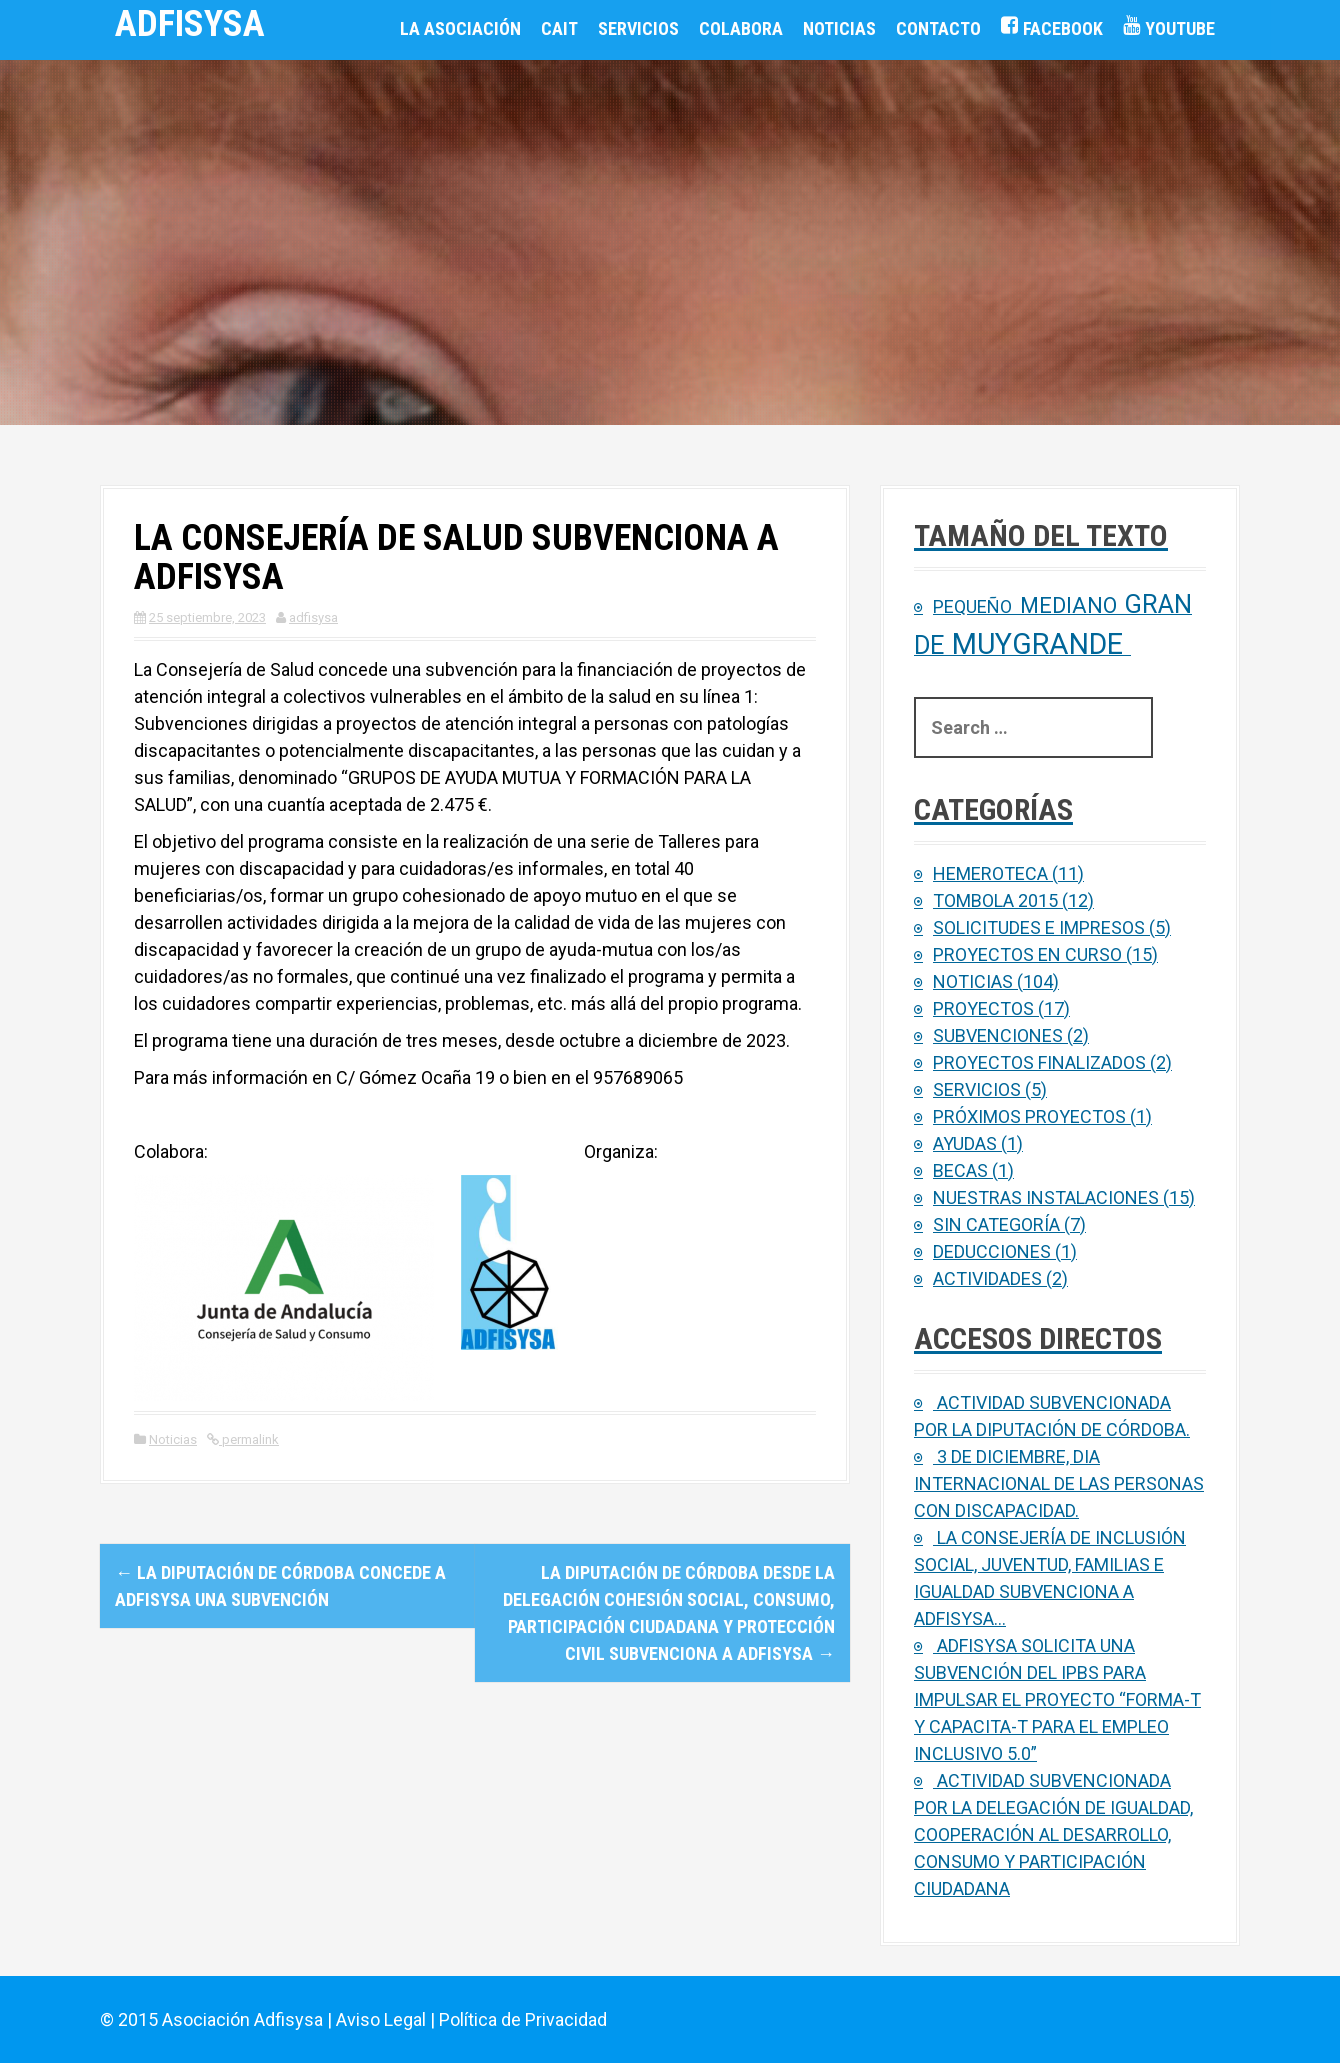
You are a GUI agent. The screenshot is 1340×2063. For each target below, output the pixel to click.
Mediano (1068, 605)
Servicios (638, 28)
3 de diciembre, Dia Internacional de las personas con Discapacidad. (1059, 1483)
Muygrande (1037, 644)
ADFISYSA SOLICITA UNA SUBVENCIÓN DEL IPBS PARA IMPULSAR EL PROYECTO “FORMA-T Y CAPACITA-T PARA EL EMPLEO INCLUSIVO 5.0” (1057, 1699)
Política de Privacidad (523, 2019)
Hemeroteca (990, 873)
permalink (249, 1439)
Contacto (938, 28)
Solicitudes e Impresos (1039, 927)
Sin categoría (996, 1224)
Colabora (741, 28)
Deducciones (992, 1251)
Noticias (839, 28)
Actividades (987, 1278)
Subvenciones (998, 1035)
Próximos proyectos (1029, 1116)
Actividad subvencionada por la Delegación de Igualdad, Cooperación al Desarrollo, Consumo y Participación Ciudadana (1053, 1834)
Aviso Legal (381, 2019)
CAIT (559, 28)
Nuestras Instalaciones (1046, 1197)
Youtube (1180, 28)
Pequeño (972, 606)
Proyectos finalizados (1039, 1062)
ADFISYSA (190, 24)
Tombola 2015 (995, 900)
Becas (960, 1170)
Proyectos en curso (1027, 954)
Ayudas (965, 1143)
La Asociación (460, 28)
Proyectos (983, 1008)
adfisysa (313, 617)
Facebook (1063, 28)
